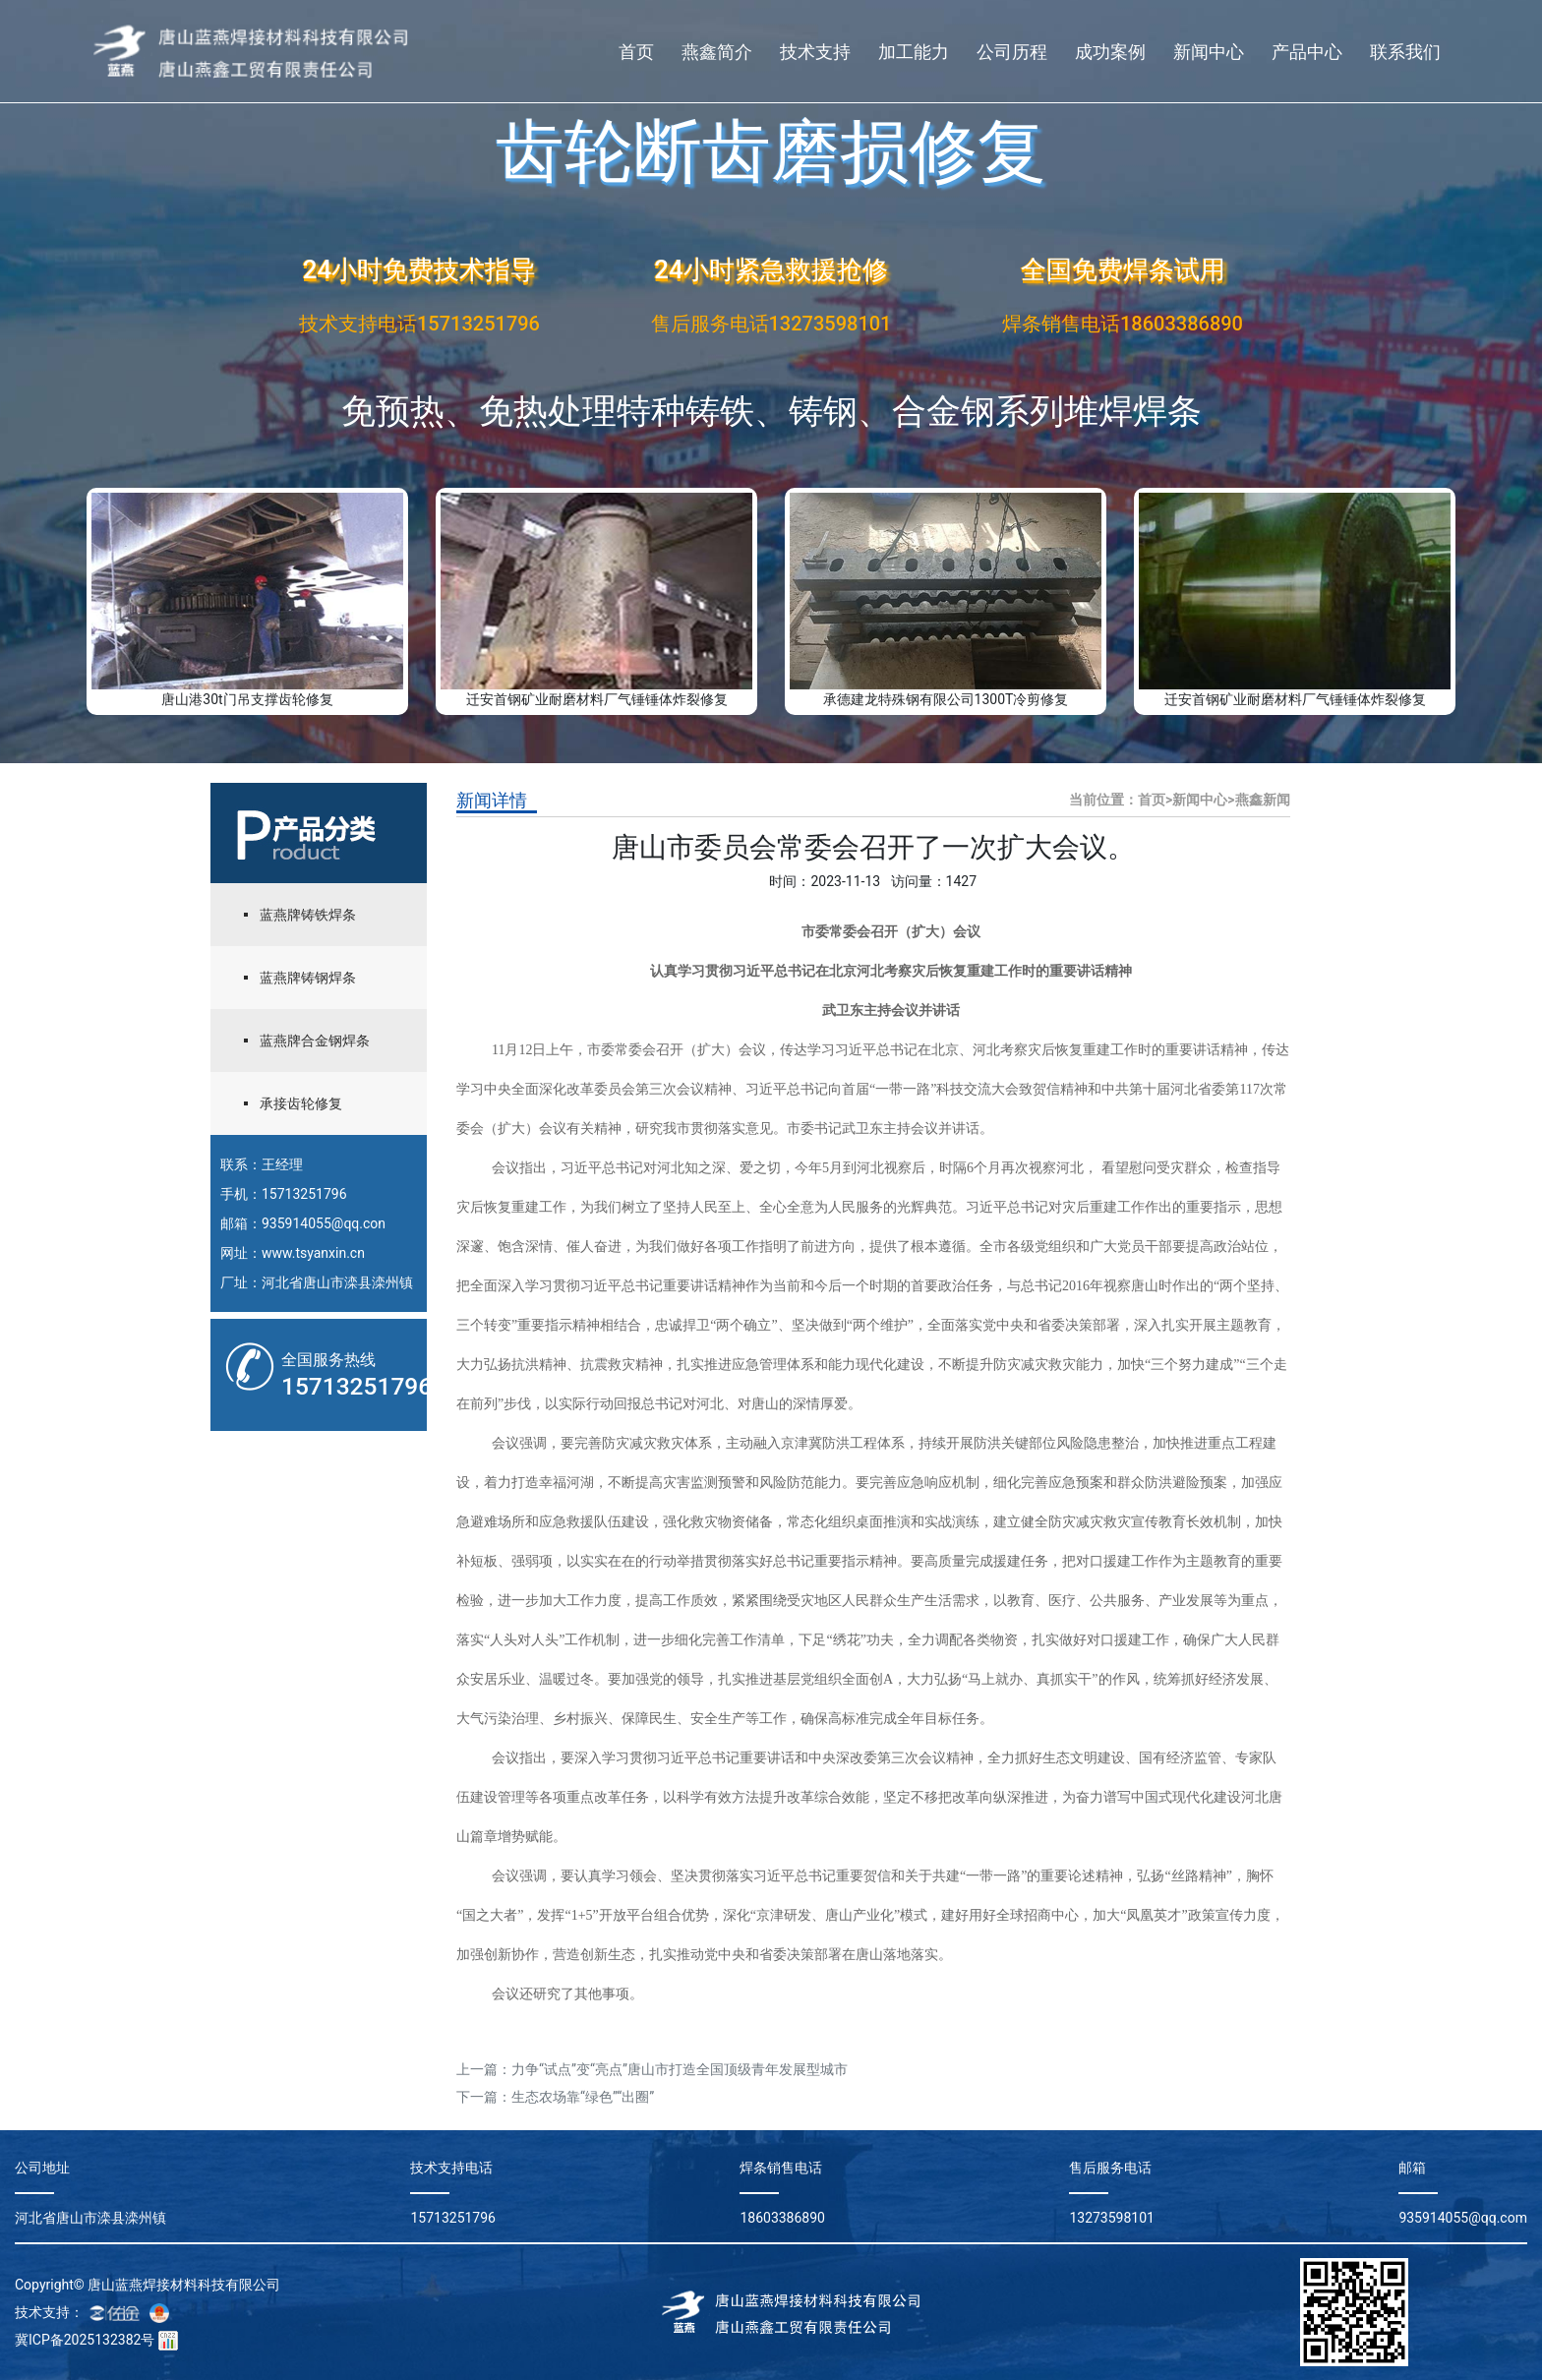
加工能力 (913, 51)
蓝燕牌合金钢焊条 (315, 1040)
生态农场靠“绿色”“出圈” (582, 2097)
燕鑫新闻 (1262, 799)
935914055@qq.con (324, 1223)
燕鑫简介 (717, 51)
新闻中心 (1208, 51)
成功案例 (1110, 51)
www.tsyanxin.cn (313, 1253)
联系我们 (1405, 51)
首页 (636, 51)
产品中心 (1307, 51)
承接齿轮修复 (301, 1103)
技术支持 (815, 51)
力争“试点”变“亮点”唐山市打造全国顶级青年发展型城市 (679, 2069)
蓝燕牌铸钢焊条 (308, 977)
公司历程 (1012, 51)
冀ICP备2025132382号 (84, 2340)
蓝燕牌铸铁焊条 (308, 914)
